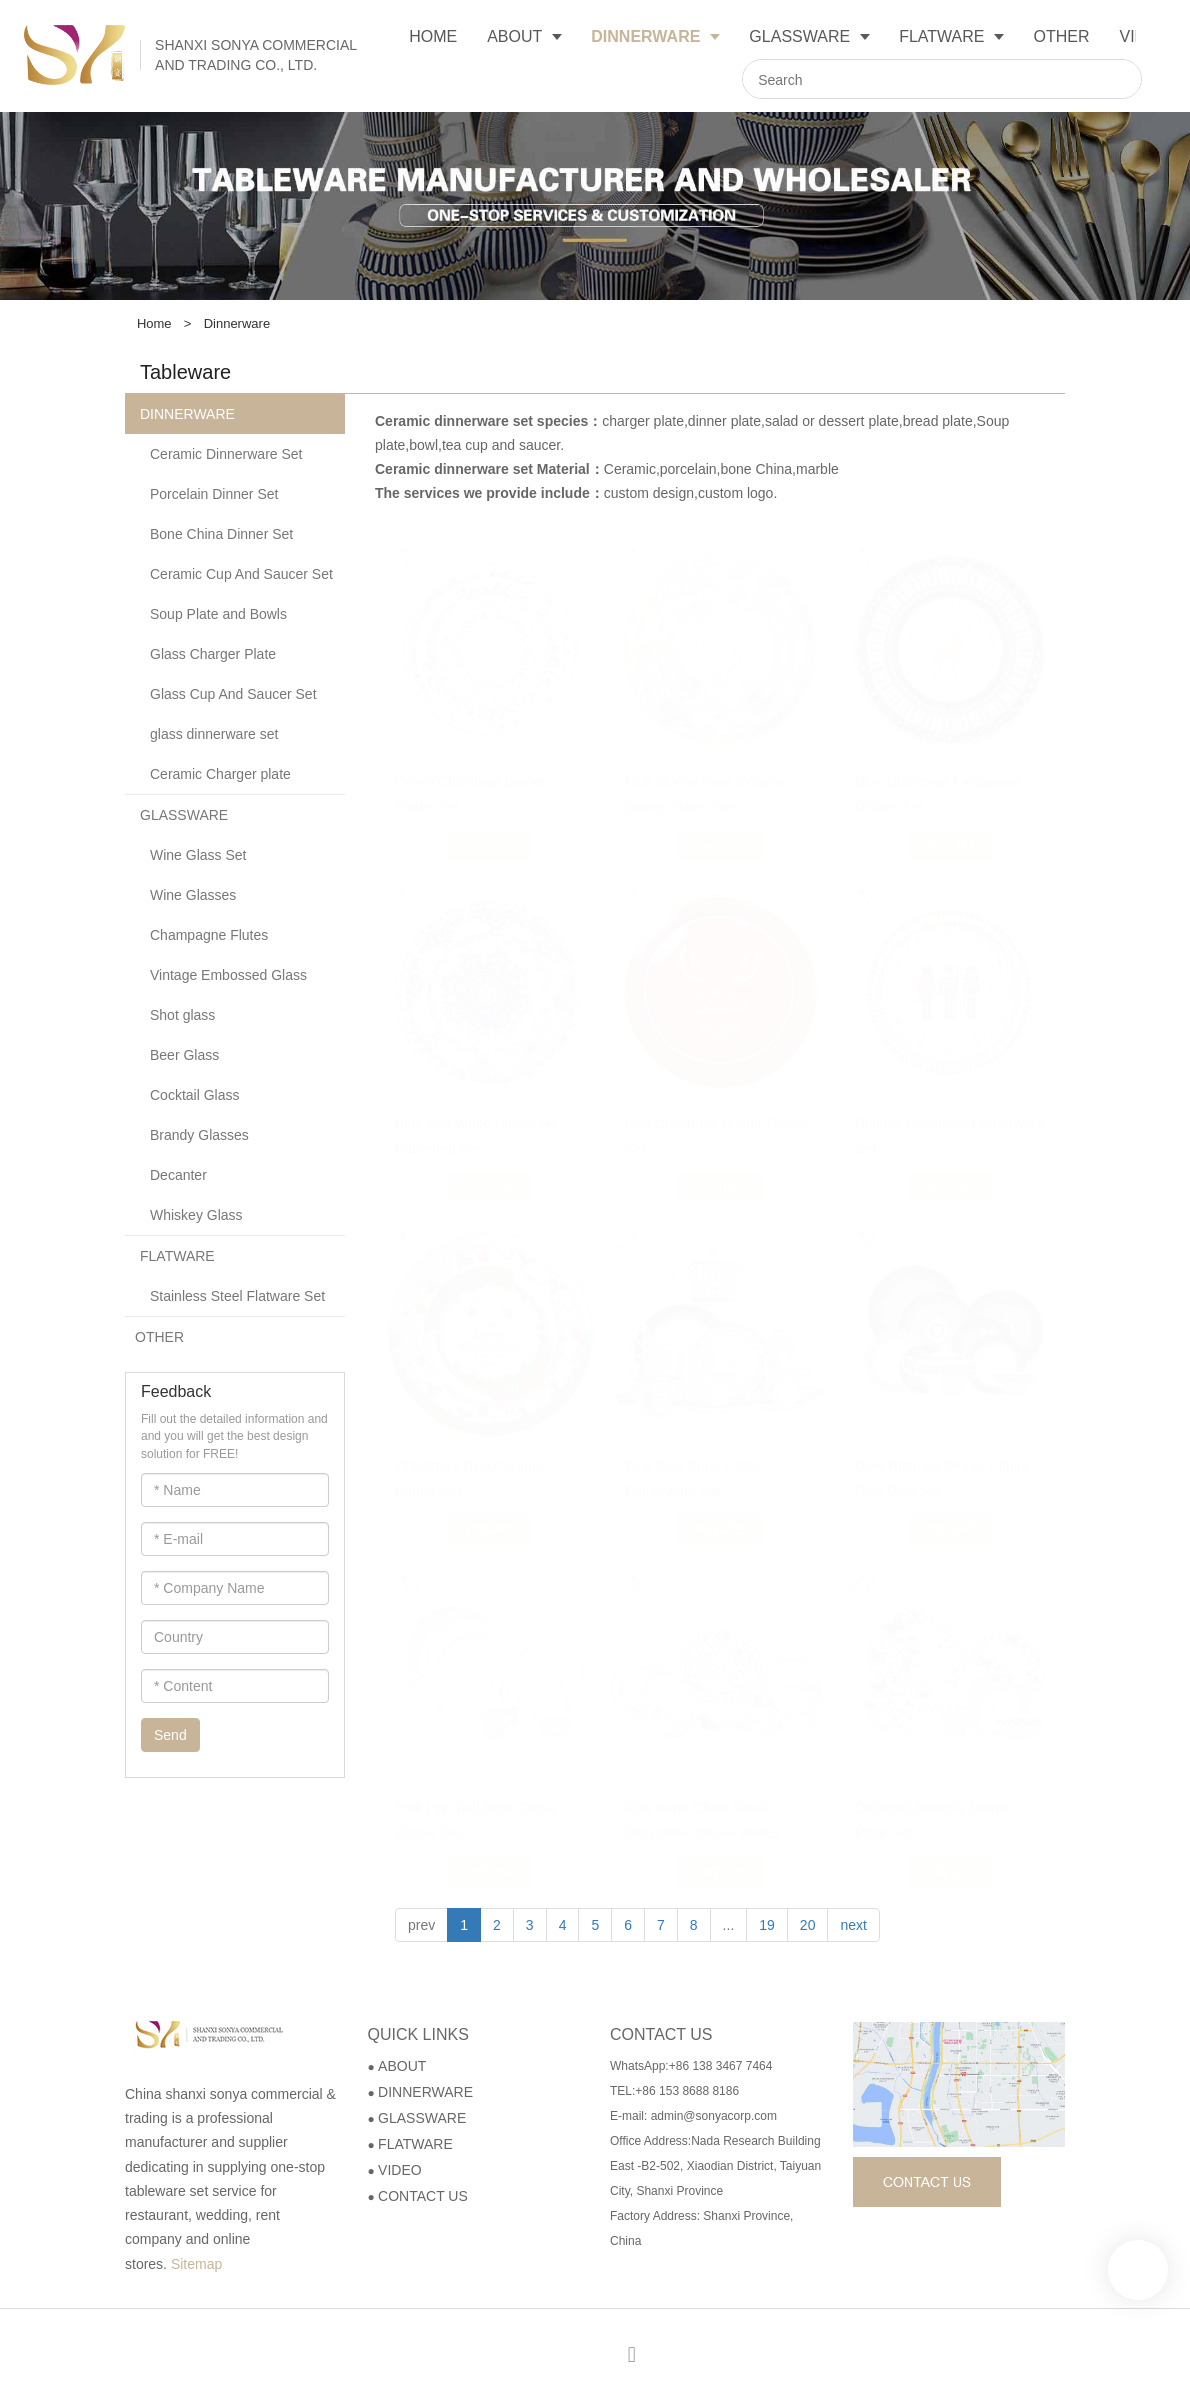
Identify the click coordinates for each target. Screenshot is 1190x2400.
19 (767, 1925)
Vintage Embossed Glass (228, 975)
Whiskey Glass (196, 1215)
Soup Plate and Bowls (218, 614)
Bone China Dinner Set (221, 534)
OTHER (159, 1337)
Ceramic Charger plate (220, 774)
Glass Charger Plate (213, 654)
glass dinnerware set (214, 734)
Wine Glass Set (198, 855)
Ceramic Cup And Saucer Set (241, 574)
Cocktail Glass (194, 1095)
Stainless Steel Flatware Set (237, 1296)
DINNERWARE (187, 414)
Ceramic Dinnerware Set (226, 454)
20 (808, 1925)
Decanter (178, 1175)
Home (154, 323)
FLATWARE (177, 1256)
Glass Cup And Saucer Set (233, 694)
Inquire (492, 827)
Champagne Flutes (209, 935)
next (853, 1925)
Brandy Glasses (199, 1135)
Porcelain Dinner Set (214, 494)
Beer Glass (184, 1055)
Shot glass (182, 1015)
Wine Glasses (193, 895)
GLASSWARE (184, 815)
